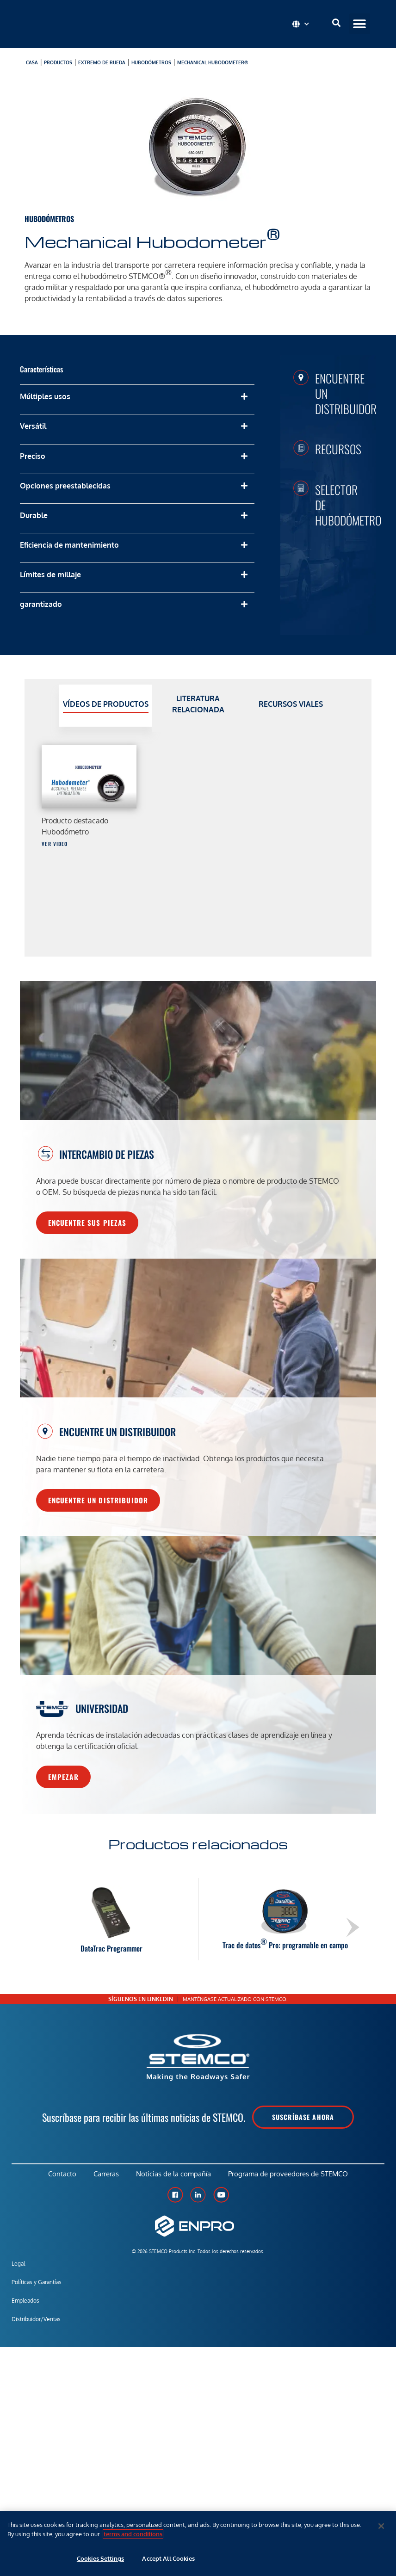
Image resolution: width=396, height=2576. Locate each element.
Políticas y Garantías (37, 2283)
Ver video (55, 843)
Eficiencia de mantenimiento (69, 545)
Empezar (63, 1777)
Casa (32, 62)
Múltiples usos (45, 396)
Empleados (25, 2302)
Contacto (60, 2174)
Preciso (32, 456)
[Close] (381, 2526)
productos (58, 62)
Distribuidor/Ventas (36, 2320)
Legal (18, 2265)
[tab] (105, 706)
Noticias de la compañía (174, 2174)
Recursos (338, 448)
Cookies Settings (100, 2558)
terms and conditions (133, 2534)
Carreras (105, 2174)
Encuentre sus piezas (87, 1222)
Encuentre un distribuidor (98, 1500)
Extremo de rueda (101, 62)
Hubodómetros (151, 62)
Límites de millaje (50, 574)
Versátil (33, 426)
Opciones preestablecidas (65, 485)
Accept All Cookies (168, 2558)
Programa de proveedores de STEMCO (290, 2174)
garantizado (41, 604)
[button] (359, 23)
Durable (34, 515)
